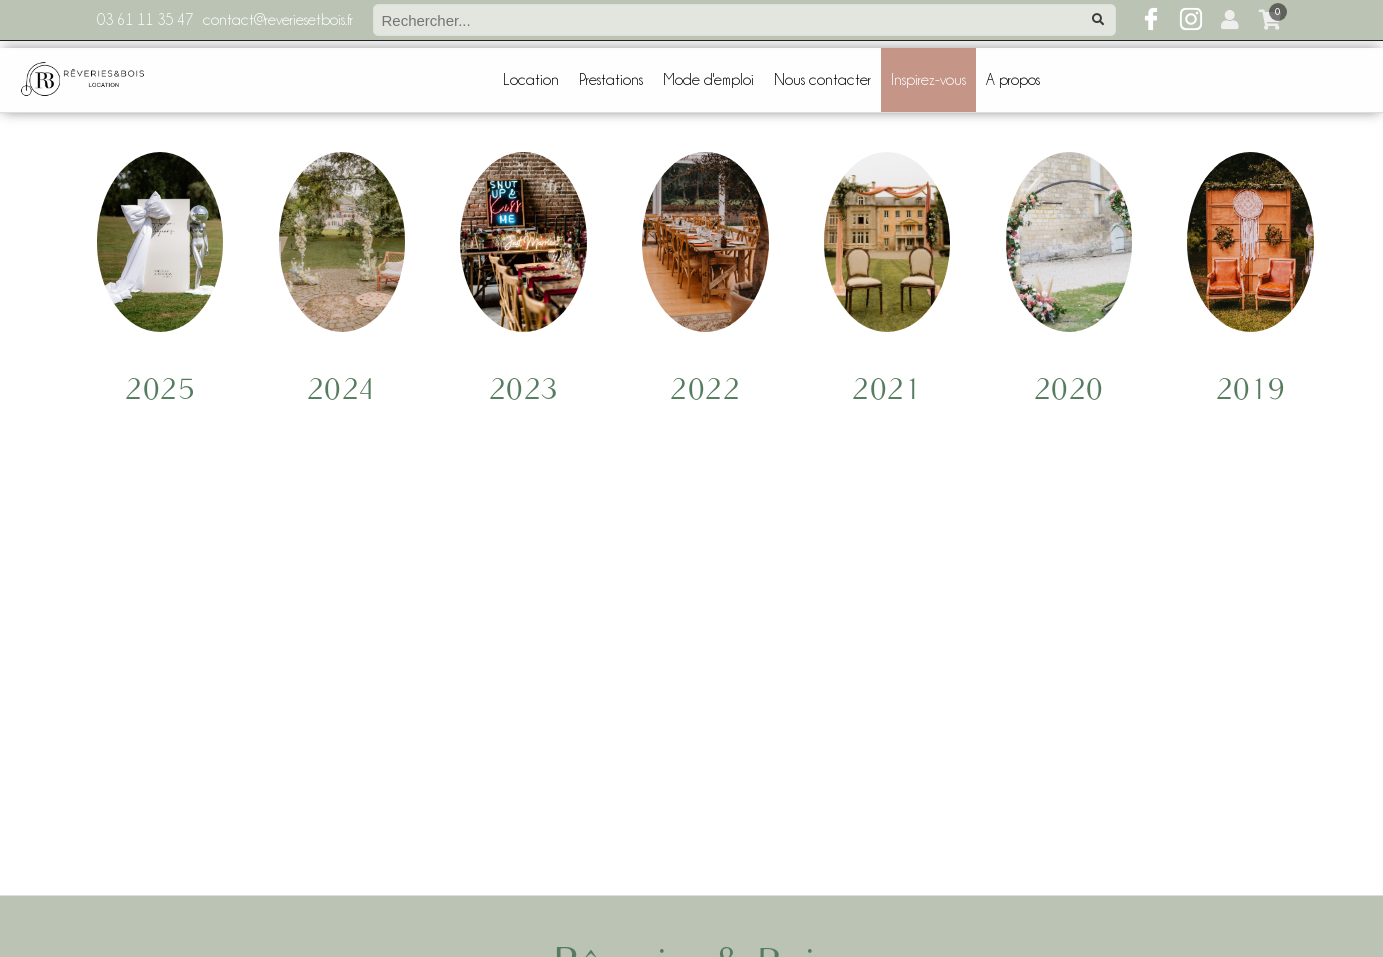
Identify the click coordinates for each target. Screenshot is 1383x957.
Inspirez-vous (928, 80)
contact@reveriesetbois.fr (278, 20)
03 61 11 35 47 (145, 20)
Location (531, 80)
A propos (1013, 80)
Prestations (611, 80)
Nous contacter (822, 80)
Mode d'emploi (708, 80)
